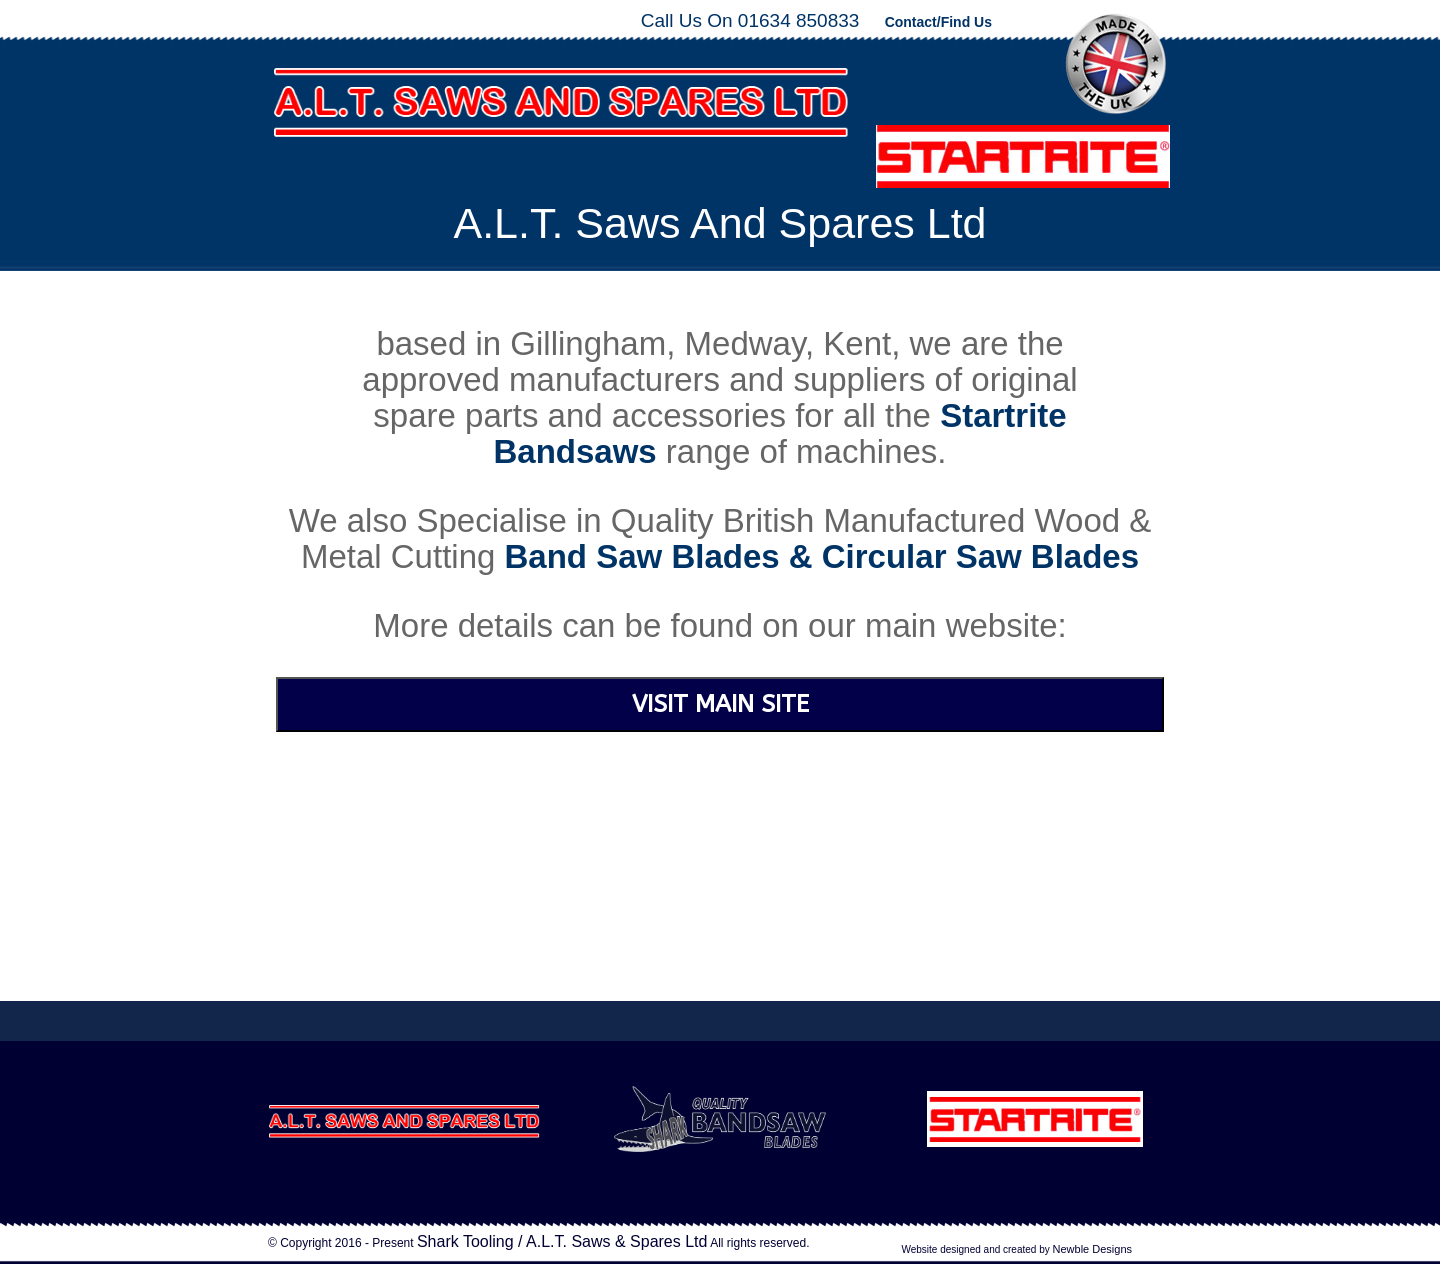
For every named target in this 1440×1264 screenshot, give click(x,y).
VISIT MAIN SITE (720, 704)
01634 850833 (799, 20)
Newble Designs (1092, 1249)
